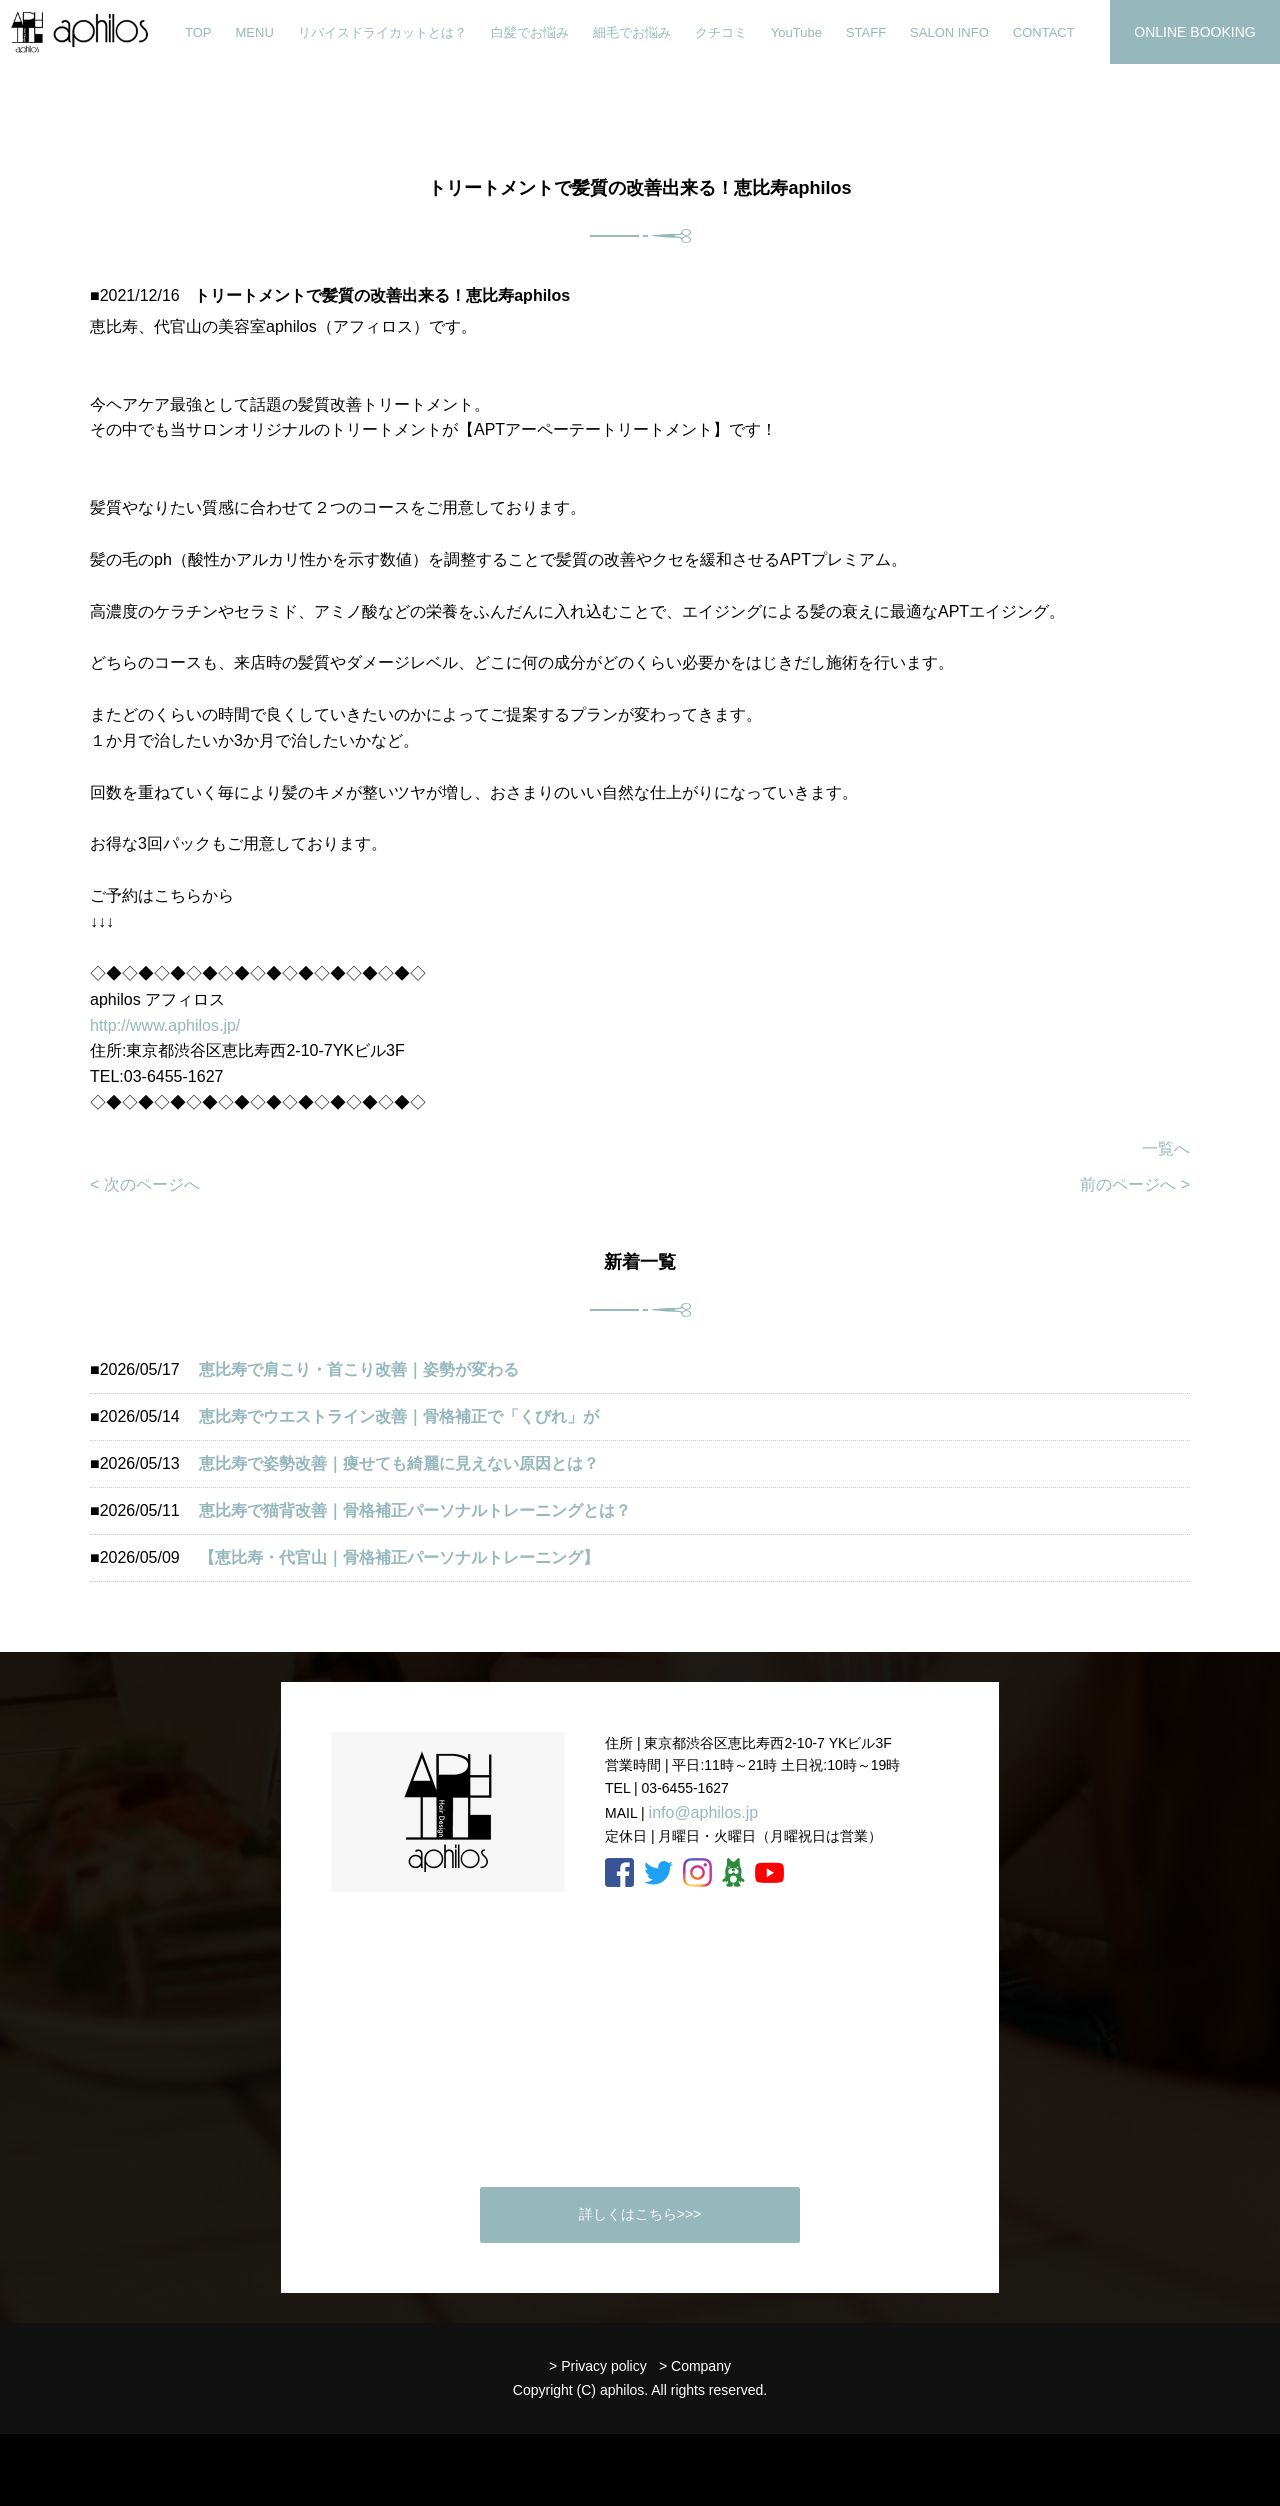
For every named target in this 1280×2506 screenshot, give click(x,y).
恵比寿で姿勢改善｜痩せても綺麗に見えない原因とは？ (399, 1463)
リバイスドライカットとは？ (382, 32)
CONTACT (1044, 32)
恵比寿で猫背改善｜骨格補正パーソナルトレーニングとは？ (415, 1510)
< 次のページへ (145, 1184)
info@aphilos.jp (704, 1812)
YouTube (796, 32)
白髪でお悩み (530, 32)
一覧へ (1166, 1148)
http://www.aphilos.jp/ (165, 1025)
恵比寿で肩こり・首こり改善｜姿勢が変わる (359, 1369)
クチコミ (721, 32)
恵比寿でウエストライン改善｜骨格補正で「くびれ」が (399, 1416)
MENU (255, 32)
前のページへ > (1135, 1184)
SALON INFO (949, 32)
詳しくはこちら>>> (640, 2214)
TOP (198, 32)
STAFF (866, 32)
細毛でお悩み (632, 32)
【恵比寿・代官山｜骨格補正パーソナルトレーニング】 (399, 1557)
